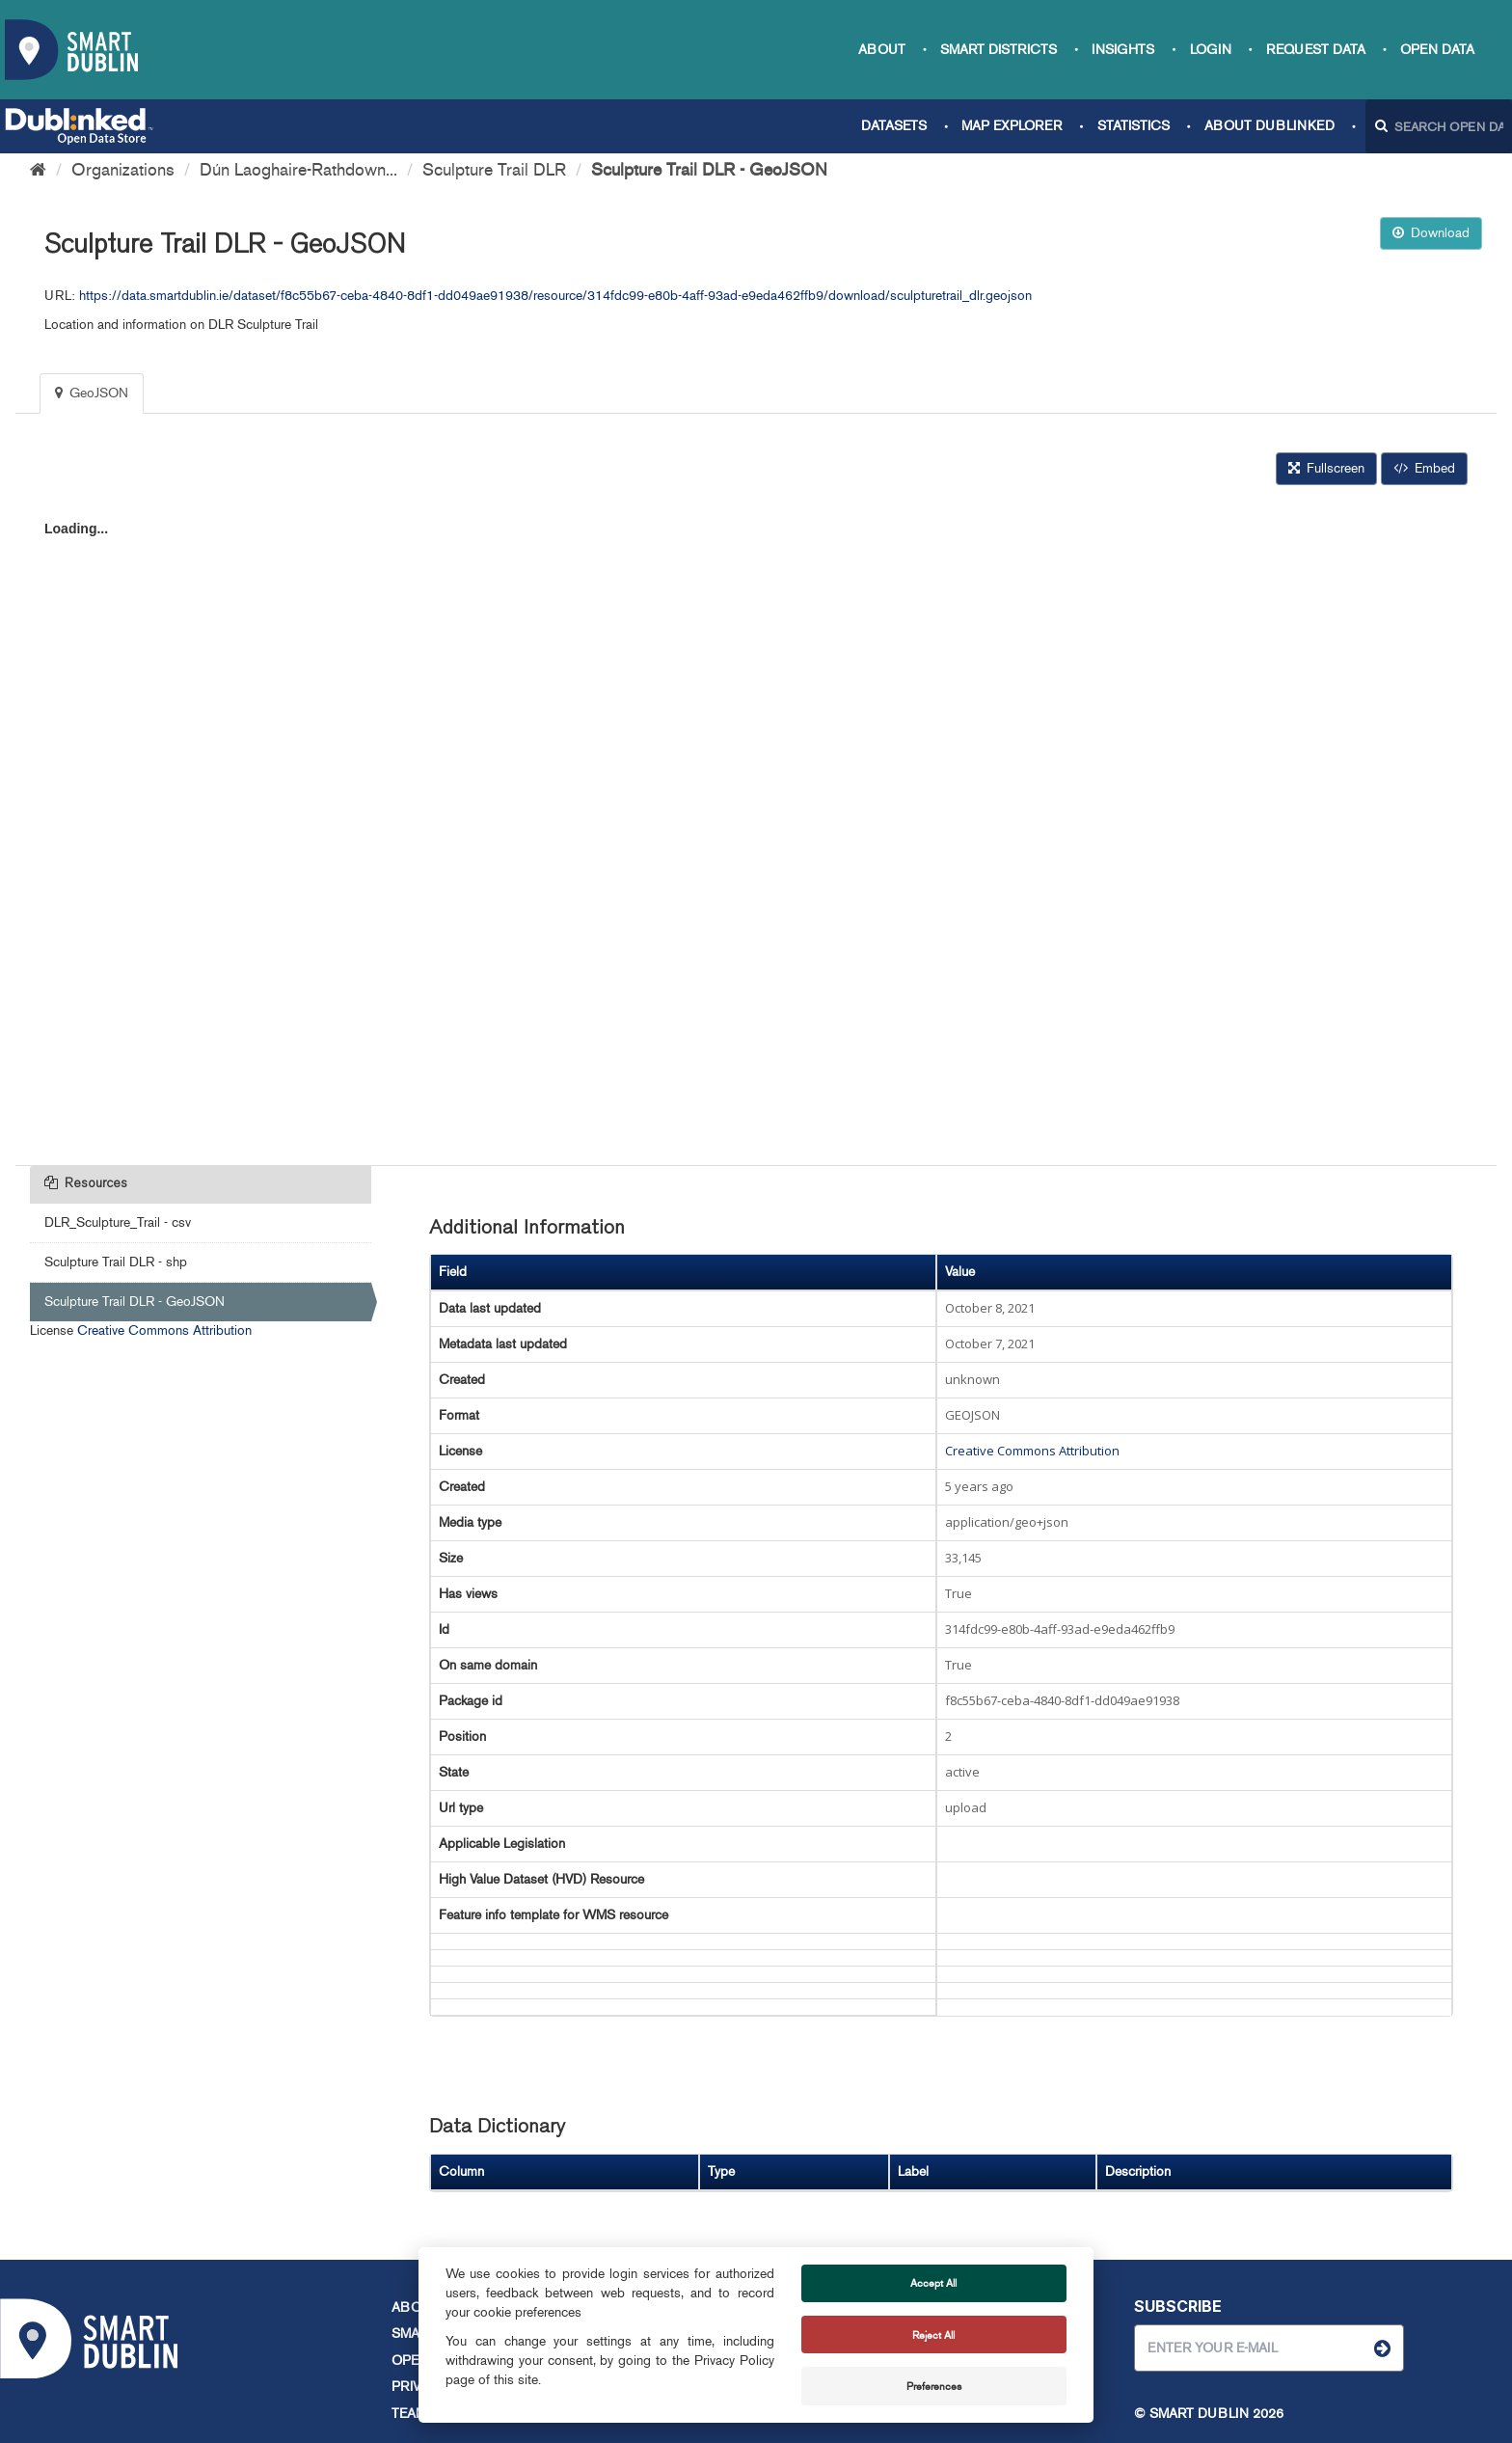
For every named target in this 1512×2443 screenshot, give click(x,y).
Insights (1123, 49)
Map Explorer (1011, 126)
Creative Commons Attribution (164, 1330)
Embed (1424, 468)
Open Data (1437, 49)
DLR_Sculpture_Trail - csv (117, 1222)
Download (1431, 233)
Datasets (894, 126)
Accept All (933, 2283)
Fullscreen (1326, 468)
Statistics (1133, 126)
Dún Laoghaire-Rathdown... (298, 169)
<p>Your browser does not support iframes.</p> (756, 822)
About (881, 49)
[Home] (38, 169)
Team (409, 2413)
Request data (1315, 49)
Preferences (933, 2386)
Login (1210, 49)
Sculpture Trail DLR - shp (115, 1262)
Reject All (933, 2335)
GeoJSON (91, 393)
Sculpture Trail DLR (494, 169)
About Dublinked (1269, 126)
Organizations (123, 169)
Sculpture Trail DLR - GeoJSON (709, 169)
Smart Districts (998, 49)
